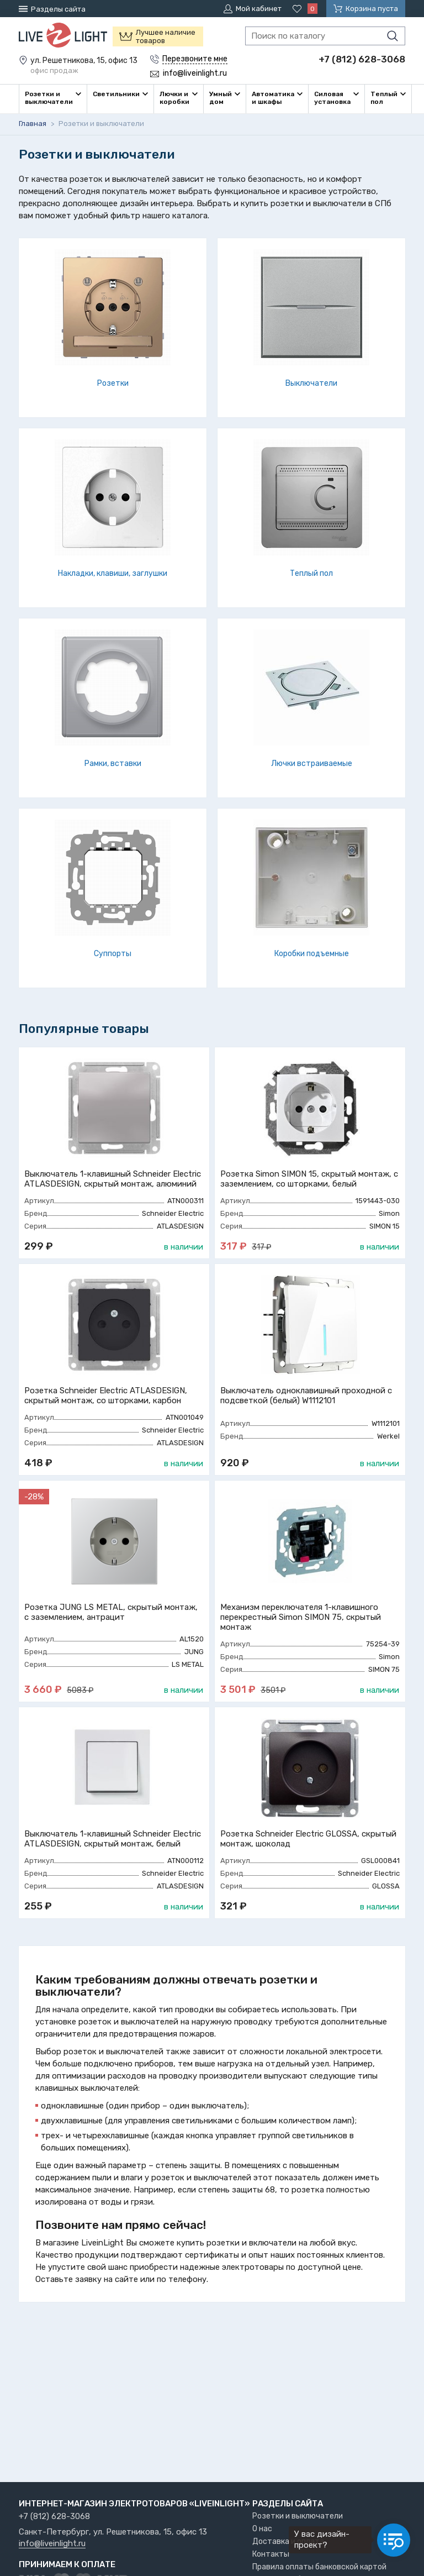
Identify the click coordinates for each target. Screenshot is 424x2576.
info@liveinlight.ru (52, 2544)
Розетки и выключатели (297, 2516)
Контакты (270, 2554)
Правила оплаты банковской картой (319, 2567)
